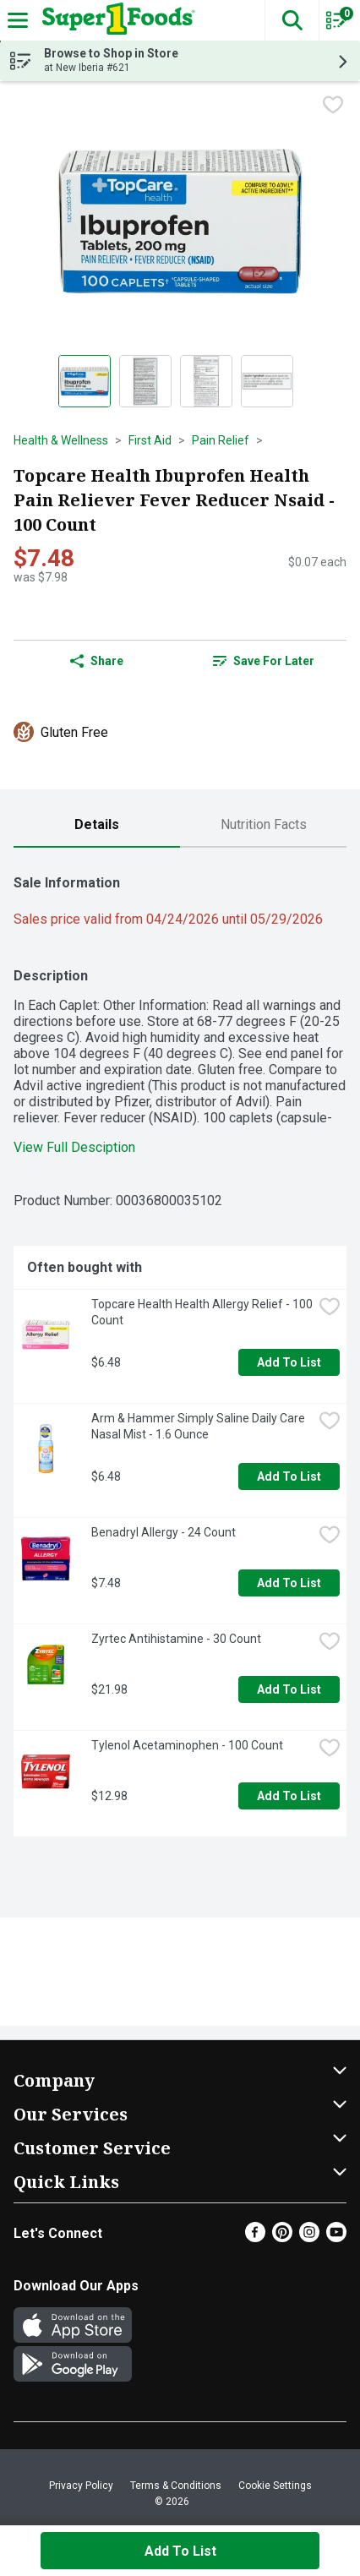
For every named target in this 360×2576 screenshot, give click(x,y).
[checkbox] (332, 106)
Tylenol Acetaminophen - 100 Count (187, 1745)
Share (96, 661)
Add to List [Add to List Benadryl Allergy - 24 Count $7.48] (289, 1583)
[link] (263, 660)
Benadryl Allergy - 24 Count (163, 1532)
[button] (292, 20)
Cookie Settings (275, 2485)
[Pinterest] (282, 2237)
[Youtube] (336, 2237)
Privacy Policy (81, 2485)
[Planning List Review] (336, 26)
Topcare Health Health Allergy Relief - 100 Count (202, 1312)
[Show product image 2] (145, 381)
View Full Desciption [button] (74, 1147)
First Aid (150, 440)
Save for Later (263, 661)
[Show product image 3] (206, 381)
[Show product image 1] (84, 381)
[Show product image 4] (267, 381)
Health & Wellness (61, 440)
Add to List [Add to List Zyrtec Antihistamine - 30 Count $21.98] (289, 1689)
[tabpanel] (180, 1349)
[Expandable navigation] (18, 20)
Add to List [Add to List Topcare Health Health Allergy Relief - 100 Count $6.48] (289, 1362)
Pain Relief (220, 440)
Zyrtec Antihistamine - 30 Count (176, 1638)
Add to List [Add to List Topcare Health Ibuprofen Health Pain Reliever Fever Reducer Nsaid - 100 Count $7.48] (180, 2551)
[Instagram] (309, 2237)
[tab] (97, 825)
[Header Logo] (115, 20)
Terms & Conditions (175, 2485)
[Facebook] (255, 2237)
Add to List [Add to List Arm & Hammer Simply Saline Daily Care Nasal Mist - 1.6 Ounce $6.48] (289, 1476)
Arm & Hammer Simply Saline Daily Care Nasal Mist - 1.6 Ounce (199, 1426)
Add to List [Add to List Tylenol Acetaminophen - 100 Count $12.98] (289, 1796)
